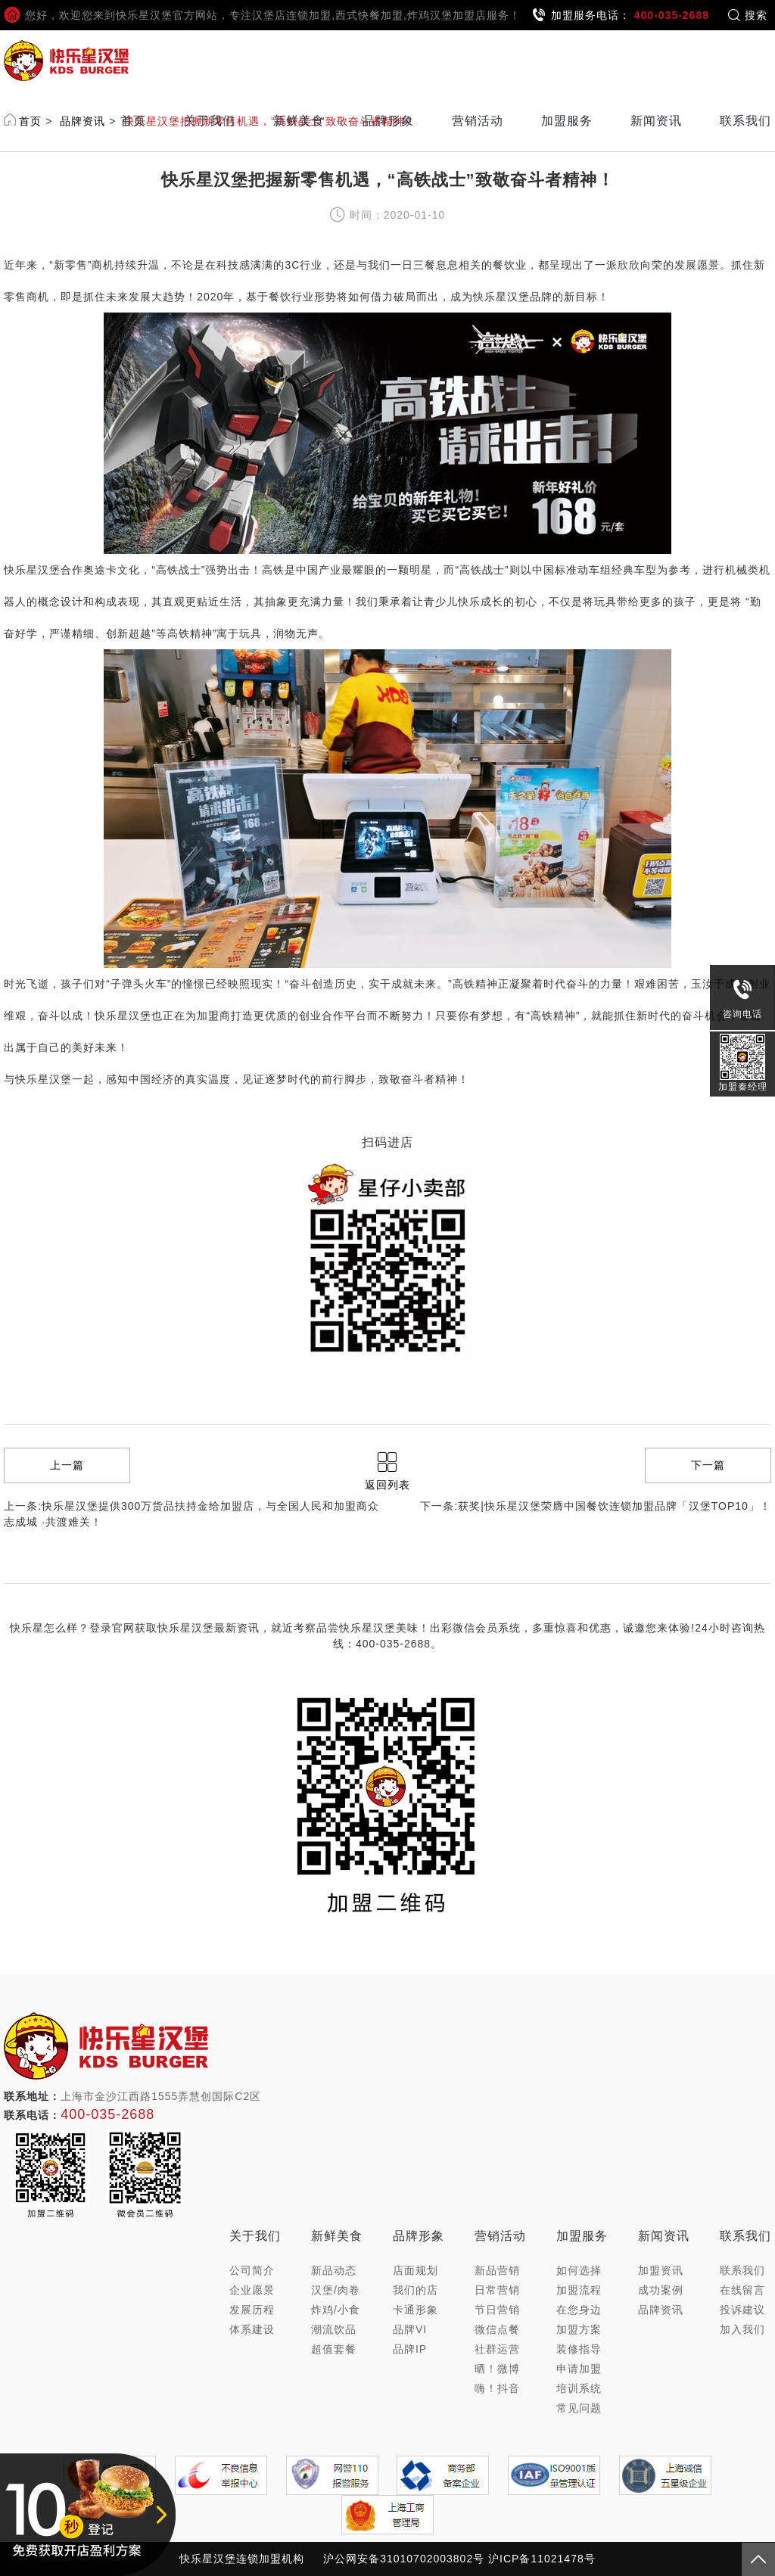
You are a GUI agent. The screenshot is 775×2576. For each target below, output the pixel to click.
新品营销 (497, 2270)
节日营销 (497, 2310)
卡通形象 (415, 2310)
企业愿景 (252, 2290)
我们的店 (415, 2290)
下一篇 (708, 1465)
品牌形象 (388, 120)
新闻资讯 (656, 120)
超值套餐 (333, 2349)
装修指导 (579, 2349)
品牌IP (410, 2349)
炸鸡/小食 (335, 2310)
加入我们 (742, 2329)
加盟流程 (579, 2290)
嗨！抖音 (497, 2388)
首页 (133, 120)
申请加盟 (579, 2369)
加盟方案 (579, 2329)
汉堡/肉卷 (335, 2290)
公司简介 (252, 2270)
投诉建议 (742, 2310)
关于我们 (209, 120)
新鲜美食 (299, 120)
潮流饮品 (333, 2329)
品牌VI (410, 2329)
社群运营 (497, 2349)
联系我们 (745, 120)
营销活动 (477, 120)
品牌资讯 (660, 2310)
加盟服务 (567, 120)
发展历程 (252, 2310)
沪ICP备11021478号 (542, 2559)
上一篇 (67, 1465)
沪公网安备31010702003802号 (403, 2559)
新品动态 (333, 2270)
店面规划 (415, 2270)
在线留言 (742, 2290)
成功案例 (660, 2290)
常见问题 (579, 2408)
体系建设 (252, 2329)
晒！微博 (497, 2369)
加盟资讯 (660, 2270)
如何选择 (579, 2270)
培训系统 (579, 2388)
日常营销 (497, 2290)
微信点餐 (497, 2329)
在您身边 (579, 2310)
